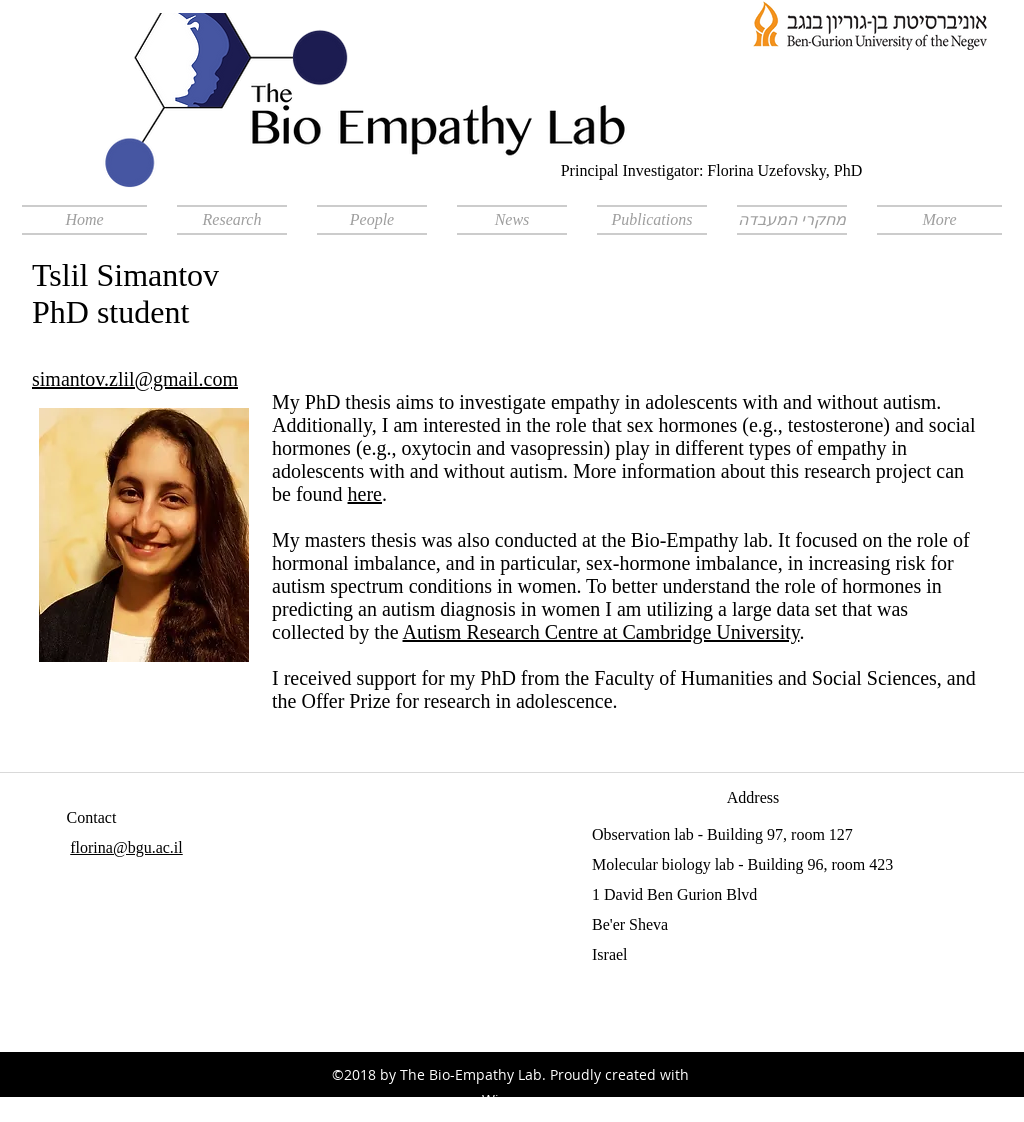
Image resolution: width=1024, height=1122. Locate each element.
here (365, 494)
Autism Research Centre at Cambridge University (601, 632)
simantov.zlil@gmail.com (135, 379)
